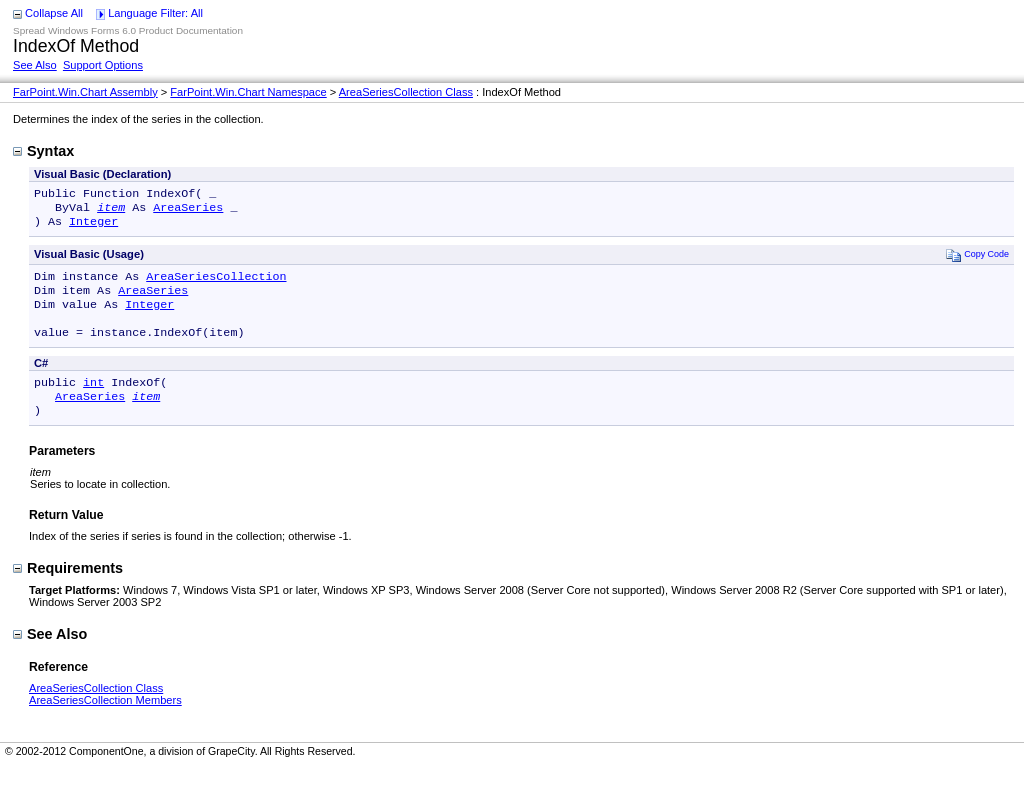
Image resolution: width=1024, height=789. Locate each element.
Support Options (103, 65)
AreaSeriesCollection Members (105, 722)
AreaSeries (188, 211)
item (111, 211)
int (93, 400)
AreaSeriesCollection (216, 284)
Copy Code (977, 260)
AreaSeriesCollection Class (406, 92)
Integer (93, 227)
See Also (35, 65)
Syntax (43, 151)
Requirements (68, 590)
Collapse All (54, 13)
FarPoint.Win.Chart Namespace (248, 92)
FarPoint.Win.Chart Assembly (85, 92)
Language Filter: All (155, 13)
